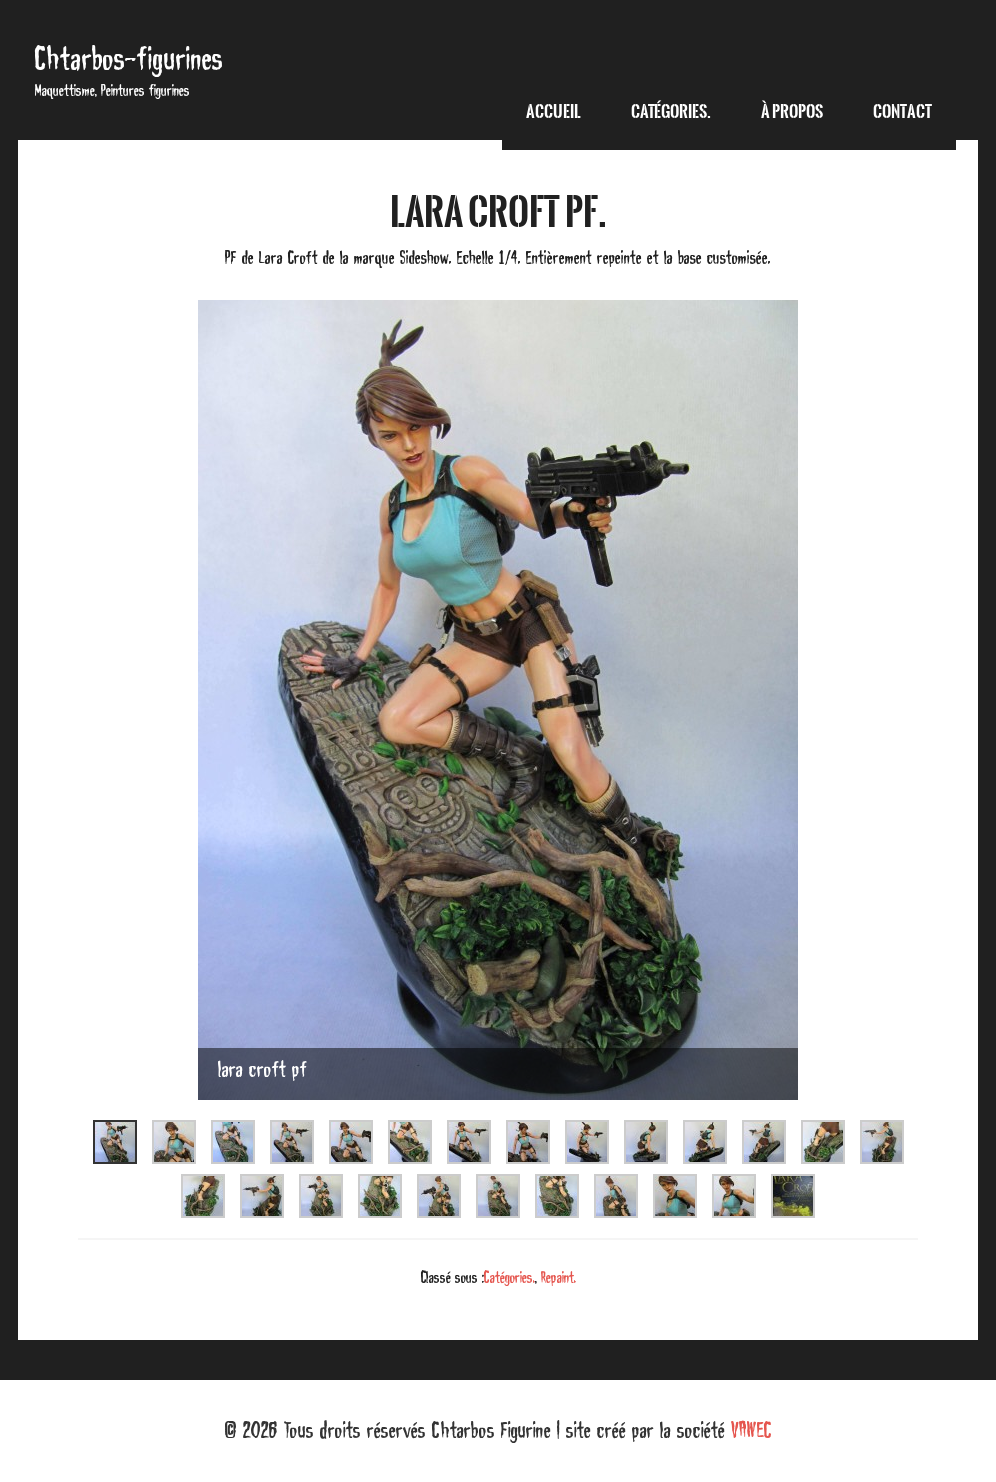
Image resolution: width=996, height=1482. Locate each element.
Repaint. (558, 1277)
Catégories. (509, 1277)
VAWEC (751, 1430)
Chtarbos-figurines (129, 58)
